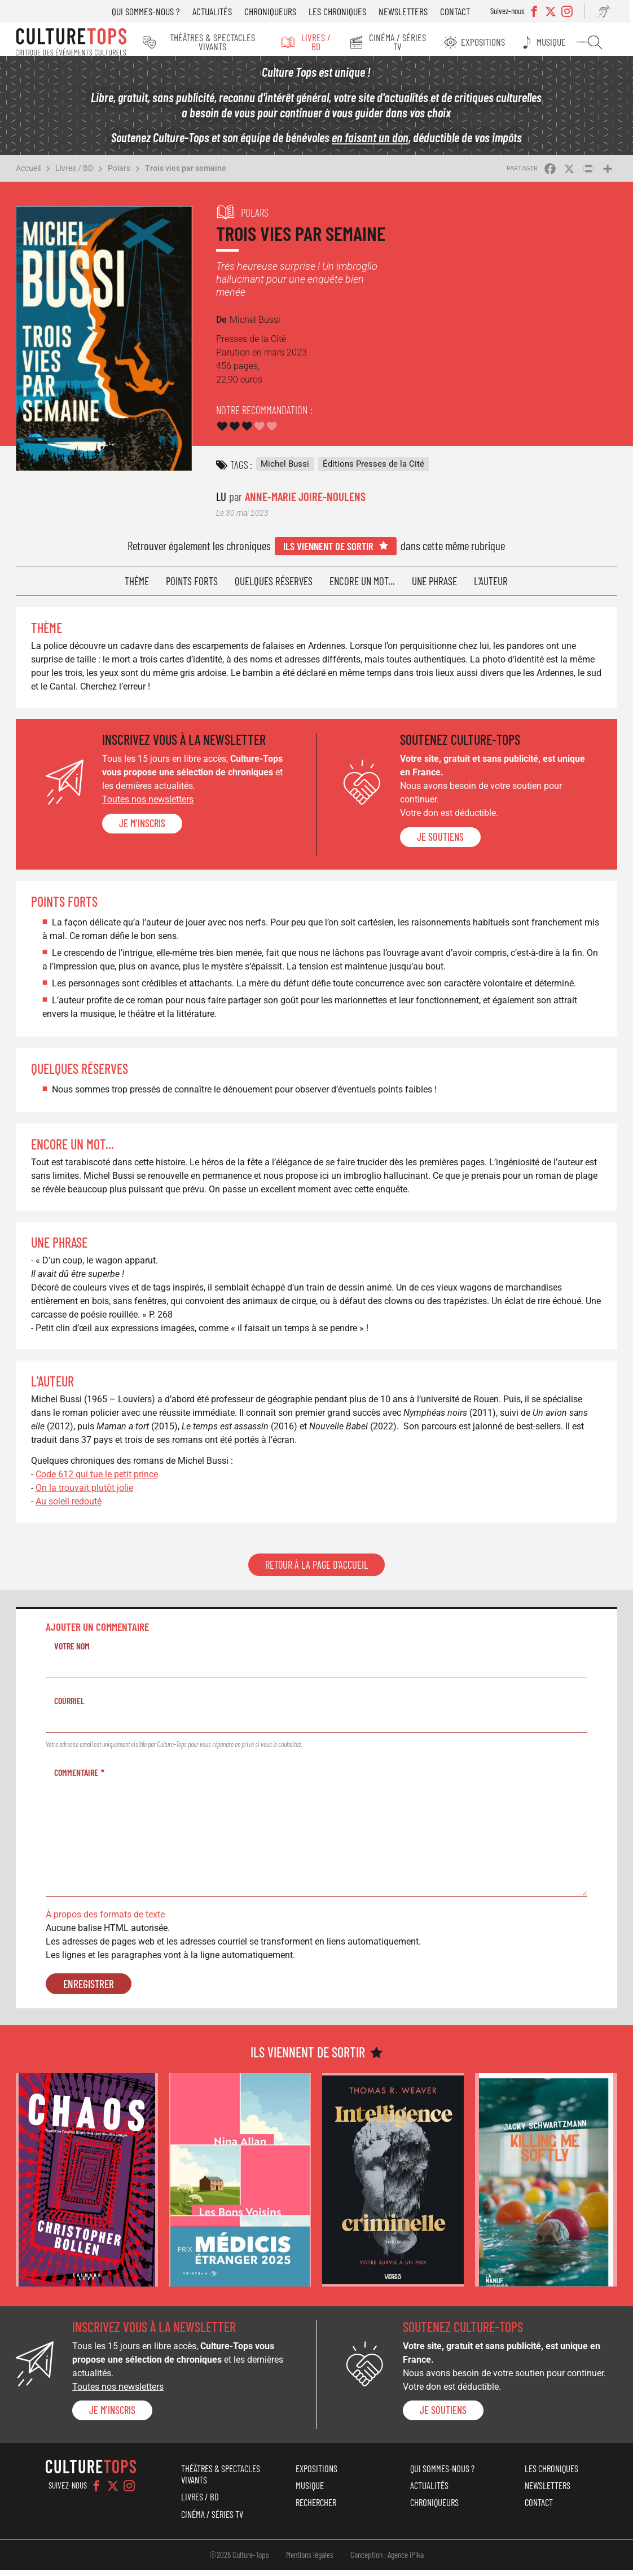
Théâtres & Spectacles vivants (215, 41)
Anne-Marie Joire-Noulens (305, 502)
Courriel (69, 1706)
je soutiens (440, 843)
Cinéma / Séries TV (406, 41)
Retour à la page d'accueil (316, 1571)
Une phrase (434, 587)
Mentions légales (309, 2561)
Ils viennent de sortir (328, 552)
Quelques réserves (274, 587)
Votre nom (72, 1652)
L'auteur (491, 587)
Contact (462, 11)
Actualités (219, 11)
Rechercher (599, 42)
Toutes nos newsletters (148, 805)
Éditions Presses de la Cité (373, 470)
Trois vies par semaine (185, 174)
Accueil (28, 174)
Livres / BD (322, 41)
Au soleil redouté (69, 1507)
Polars (119, 174)
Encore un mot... (362, 587)
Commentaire (76, 1778)
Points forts (192, 587)
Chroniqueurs (277, 11)
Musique (559, 42)
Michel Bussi (285, 470)
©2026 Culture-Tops (239, 2561)
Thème (137, 587)
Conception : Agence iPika (387, 2561)
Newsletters (409, 11)
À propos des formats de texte (105, 1920)
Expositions (493, 42)
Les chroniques (344, 11)
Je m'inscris (142, 829)
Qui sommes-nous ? (152, 11)
